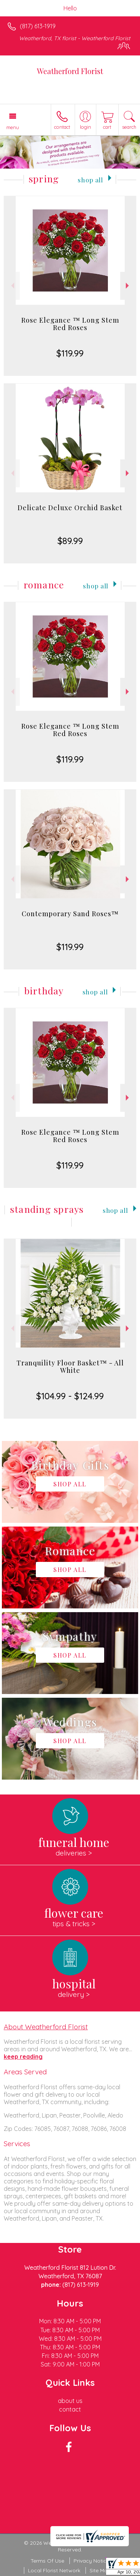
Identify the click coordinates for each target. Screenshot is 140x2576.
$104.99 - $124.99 (70, 1396)
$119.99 (70, 353)
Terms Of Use (47, 2560)
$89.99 (70, 540)
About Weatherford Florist (46, 2026)
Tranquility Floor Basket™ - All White (70, 1366)
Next (128, 286)
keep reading (23, 2056)
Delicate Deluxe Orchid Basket (70, 507)
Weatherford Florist (70, 71)
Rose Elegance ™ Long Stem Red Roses (70, 324)
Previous (12, 286)
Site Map (100, 2570)
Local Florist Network (54, 2570)
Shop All (90, 179)
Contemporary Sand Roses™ (70, 913)
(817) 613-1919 (38, 26)
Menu (12, 127)
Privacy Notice (91, 2560)
